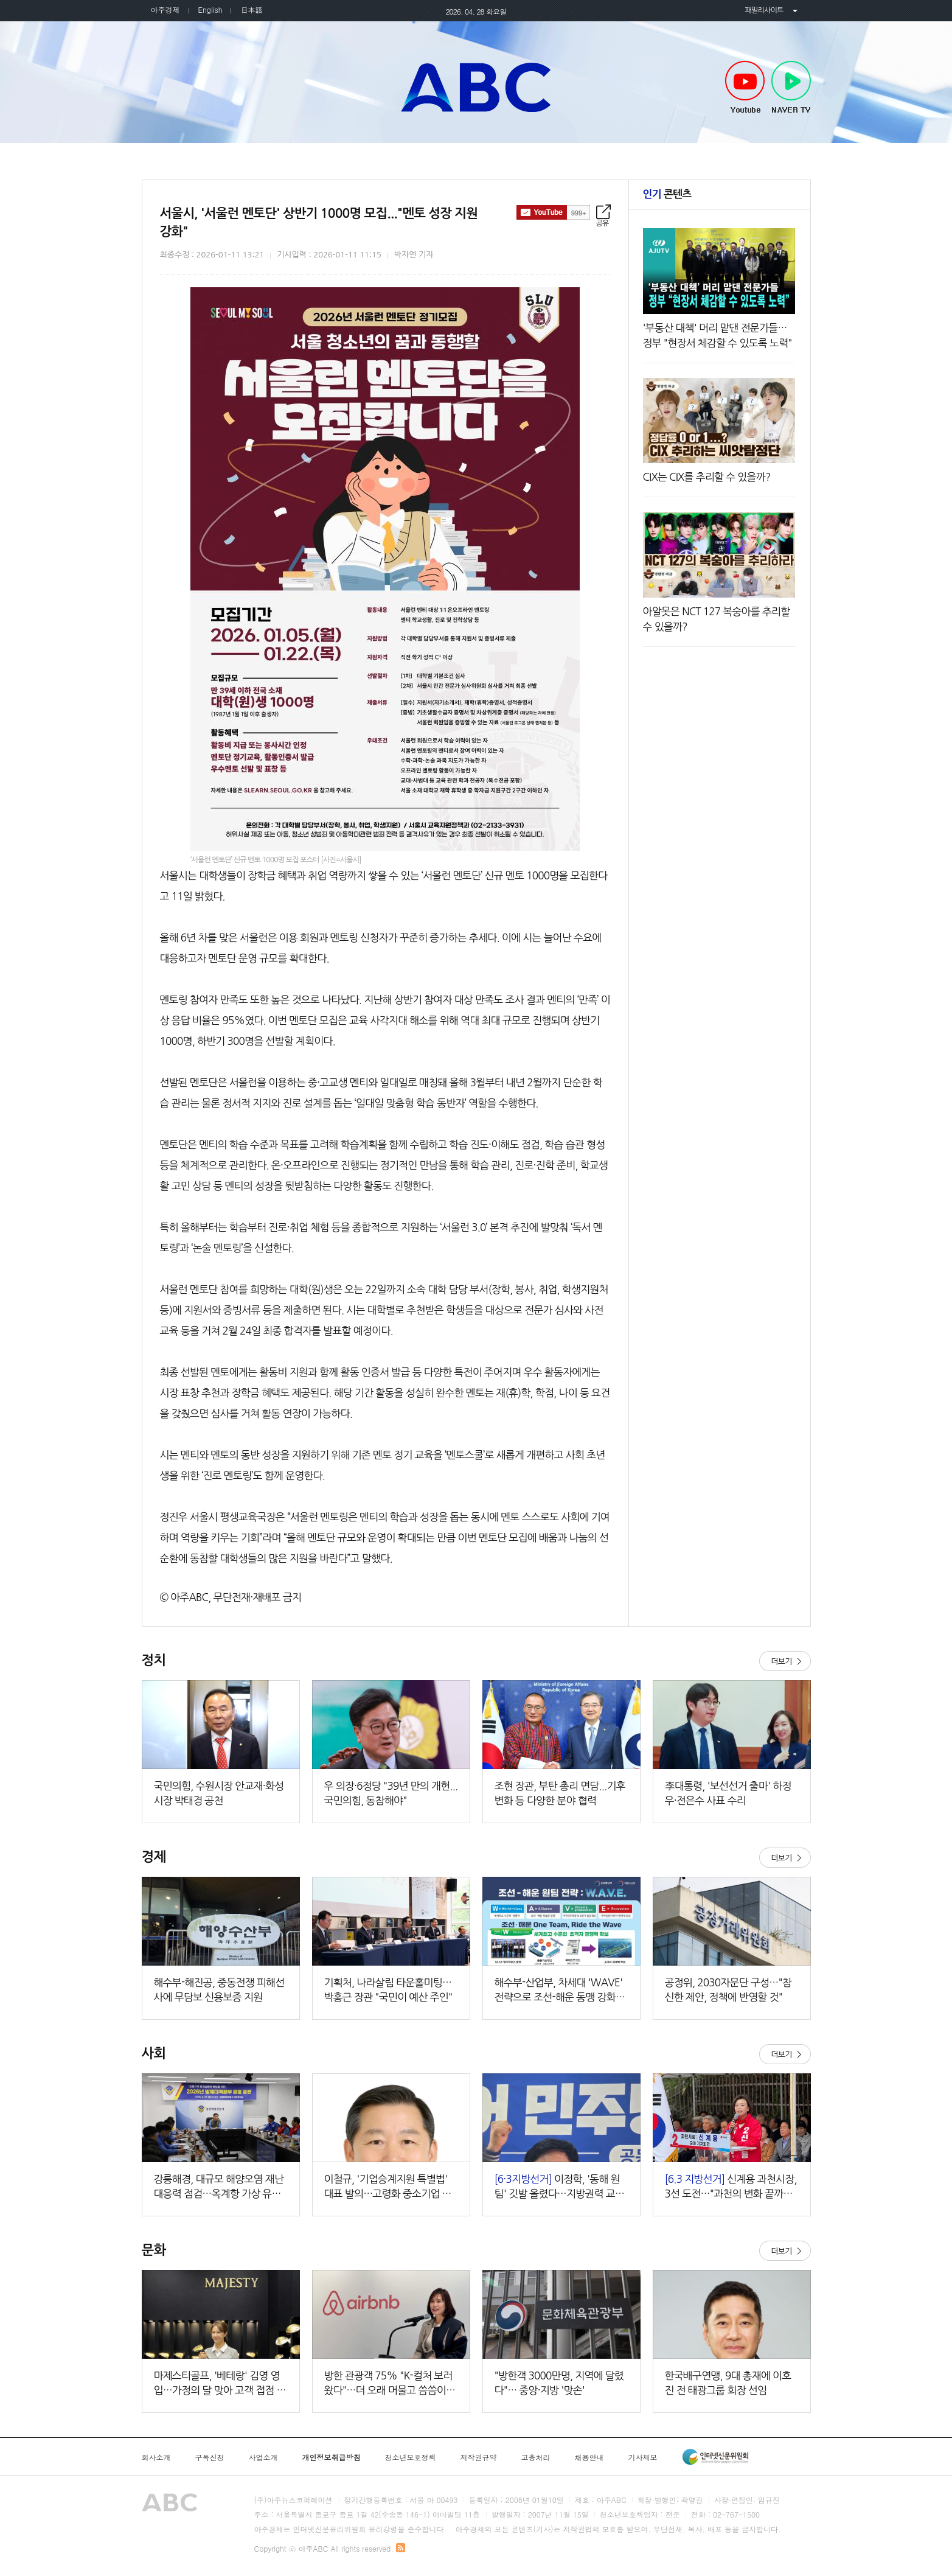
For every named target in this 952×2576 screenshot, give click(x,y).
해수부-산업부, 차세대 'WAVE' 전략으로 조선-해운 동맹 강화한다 (560, 1991)
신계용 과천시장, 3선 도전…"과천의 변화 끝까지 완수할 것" (731, 2187)
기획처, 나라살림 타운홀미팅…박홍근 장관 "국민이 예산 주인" (388, 1989)
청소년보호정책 (410, 2457)
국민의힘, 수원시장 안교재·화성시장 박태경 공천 (219, 1793)
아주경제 (165, 9)
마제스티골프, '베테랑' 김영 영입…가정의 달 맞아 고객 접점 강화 (220, 2384)
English (210, 9)
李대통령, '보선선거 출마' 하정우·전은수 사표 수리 (728, 1793)
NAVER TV (791, 87)
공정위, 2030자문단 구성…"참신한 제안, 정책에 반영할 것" (728, 1989)
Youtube (745, 87)
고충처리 (536, 2457)
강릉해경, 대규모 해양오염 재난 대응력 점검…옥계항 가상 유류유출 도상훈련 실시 (219, 2187)
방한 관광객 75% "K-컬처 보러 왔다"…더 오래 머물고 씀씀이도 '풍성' (390, 2384)
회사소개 (156, 2457)
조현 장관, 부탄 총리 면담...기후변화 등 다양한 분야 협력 (560, 1793)
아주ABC (476, 87)
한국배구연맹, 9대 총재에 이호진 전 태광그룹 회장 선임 (728, 2382)
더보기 (785, 1661)
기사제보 (643, 2457)
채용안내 (589, 2457)
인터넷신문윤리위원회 (715, 2456)
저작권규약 (478, 2457)
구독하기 (553, 212)
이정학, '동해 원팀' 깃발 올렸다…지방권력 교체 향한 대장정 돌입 (560, 2187)
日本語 (251, 9)
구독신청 (209, 2457)
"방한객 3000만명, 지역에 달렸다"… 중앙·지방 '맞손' (559, 2382)
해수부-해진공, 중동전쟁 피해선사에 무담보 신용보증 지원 (219, 1989)
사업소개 (263, 2457)
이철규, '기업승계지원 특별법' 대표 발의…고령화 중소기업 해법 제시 (387, 2187)
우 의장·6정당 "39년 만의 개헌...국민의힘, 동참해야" (391, 1793)
